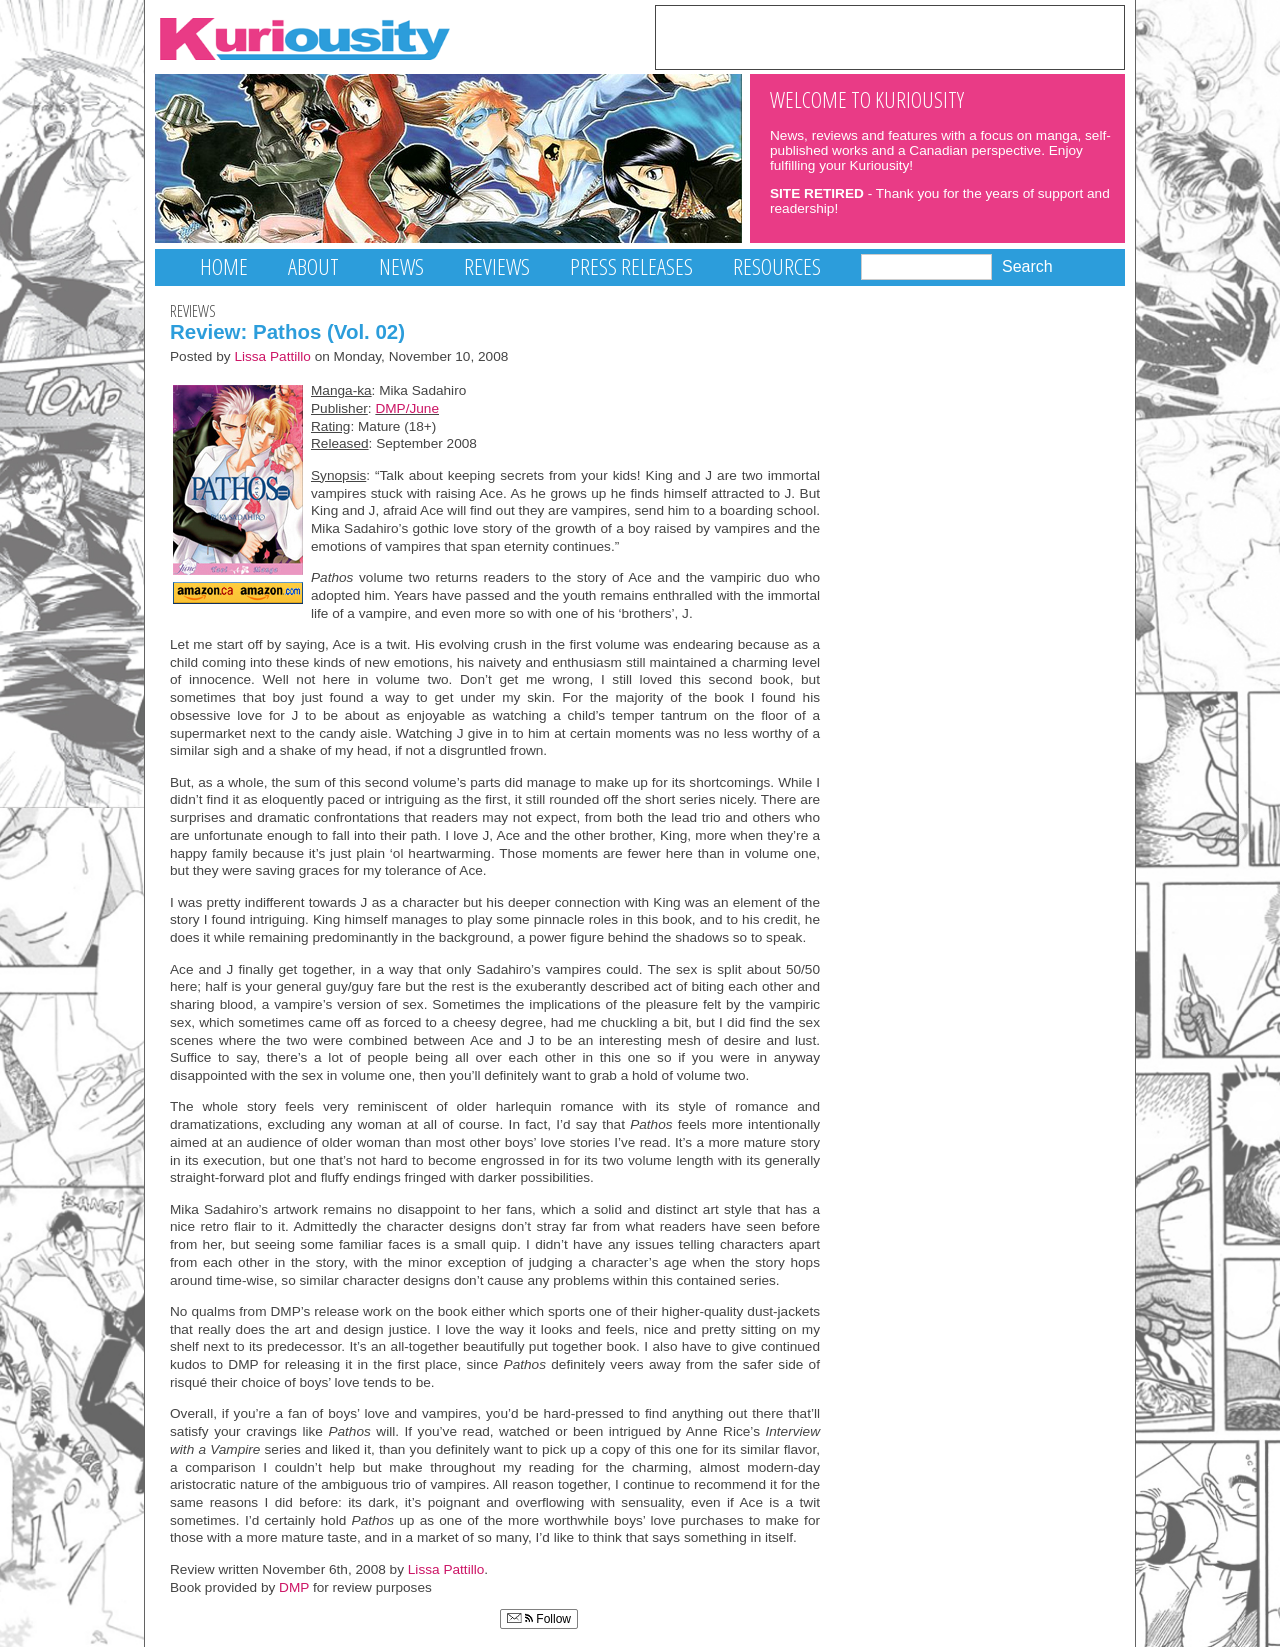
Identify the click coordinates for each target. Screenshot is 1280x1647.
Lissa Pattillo (272, 356)
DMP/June (407, 408)
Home (224, 266)
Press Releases (631, 266)
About (313, 266)
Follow (539, 1619)
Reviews (497, 266)
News (401, 266)
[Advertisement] (890, 36)
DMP (294, 1587)
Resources (777, 266)
